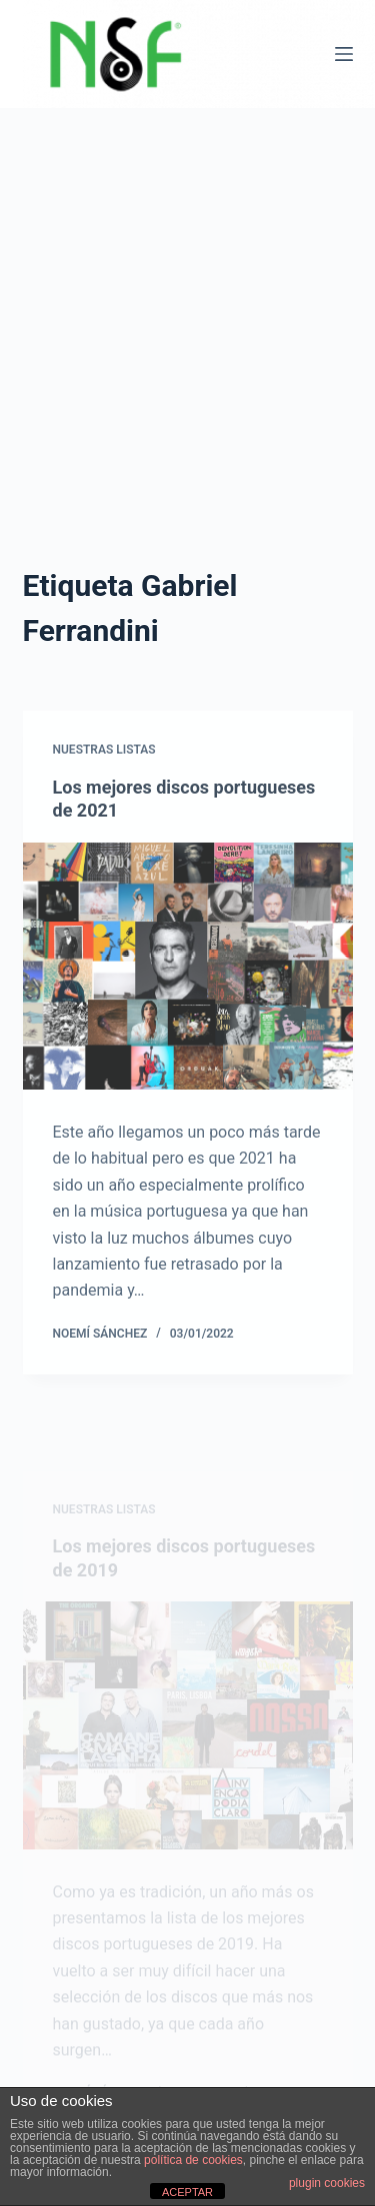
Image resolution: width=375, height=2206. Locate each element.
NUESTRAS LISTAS (104, 757)
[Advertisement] (187, 355)
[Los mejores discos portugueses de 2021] (188, 973)
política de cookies (193, 2160)
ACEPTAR (187, 2192)
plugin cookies (327, 2183)
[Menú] (344, 54)
